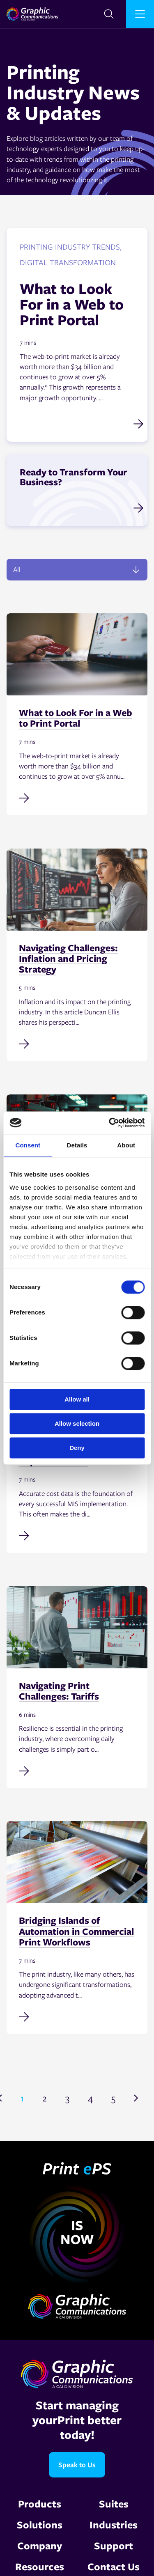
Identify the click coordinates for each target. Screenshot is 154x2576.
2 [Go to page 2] (44, 2098)
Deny (77, 1447)
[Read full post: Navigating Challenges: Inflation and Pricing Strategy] (77, 1043)
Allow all (77, 1399)
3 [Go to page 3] (67, 2098)
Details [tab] (77, 1145)
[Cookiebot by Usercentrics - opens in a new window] (110, 1122)
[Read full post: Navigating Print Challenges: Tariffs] (77, 1770)
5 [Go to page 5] (113, 2098)
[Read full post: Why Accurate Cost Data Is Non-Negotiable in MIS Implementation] (77, 1535)
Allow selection (77, 1423)
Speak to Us (77, 2464)
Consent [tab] (27, 1145)
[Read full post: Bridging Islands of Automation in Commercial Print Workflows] (77, 2016)
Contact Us (113, 2566)
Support (113, 2545)
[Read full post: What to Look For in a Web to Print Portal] (77, 797)
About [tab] (126, 1145)
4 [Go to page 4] (90, 2098)
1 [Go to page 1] (22, 2098)
